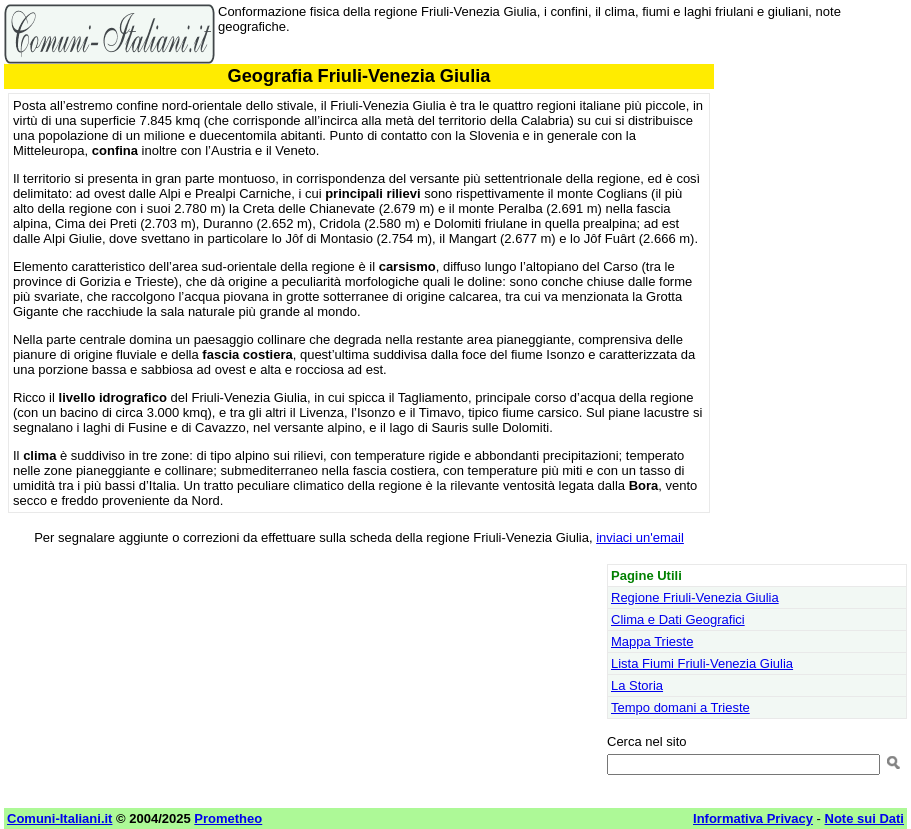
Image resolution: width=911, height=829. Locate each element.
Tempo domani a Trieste (680, 707)
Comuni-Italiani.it (59, 818)
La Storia (637, 685)
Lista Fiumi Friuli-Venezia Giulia (702, 663)
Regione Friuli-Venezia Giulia (695, 597)
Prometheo (228, 818)
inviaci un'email (640, 537)
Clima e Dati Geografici (678, 619)
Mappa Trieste (652, 641)
